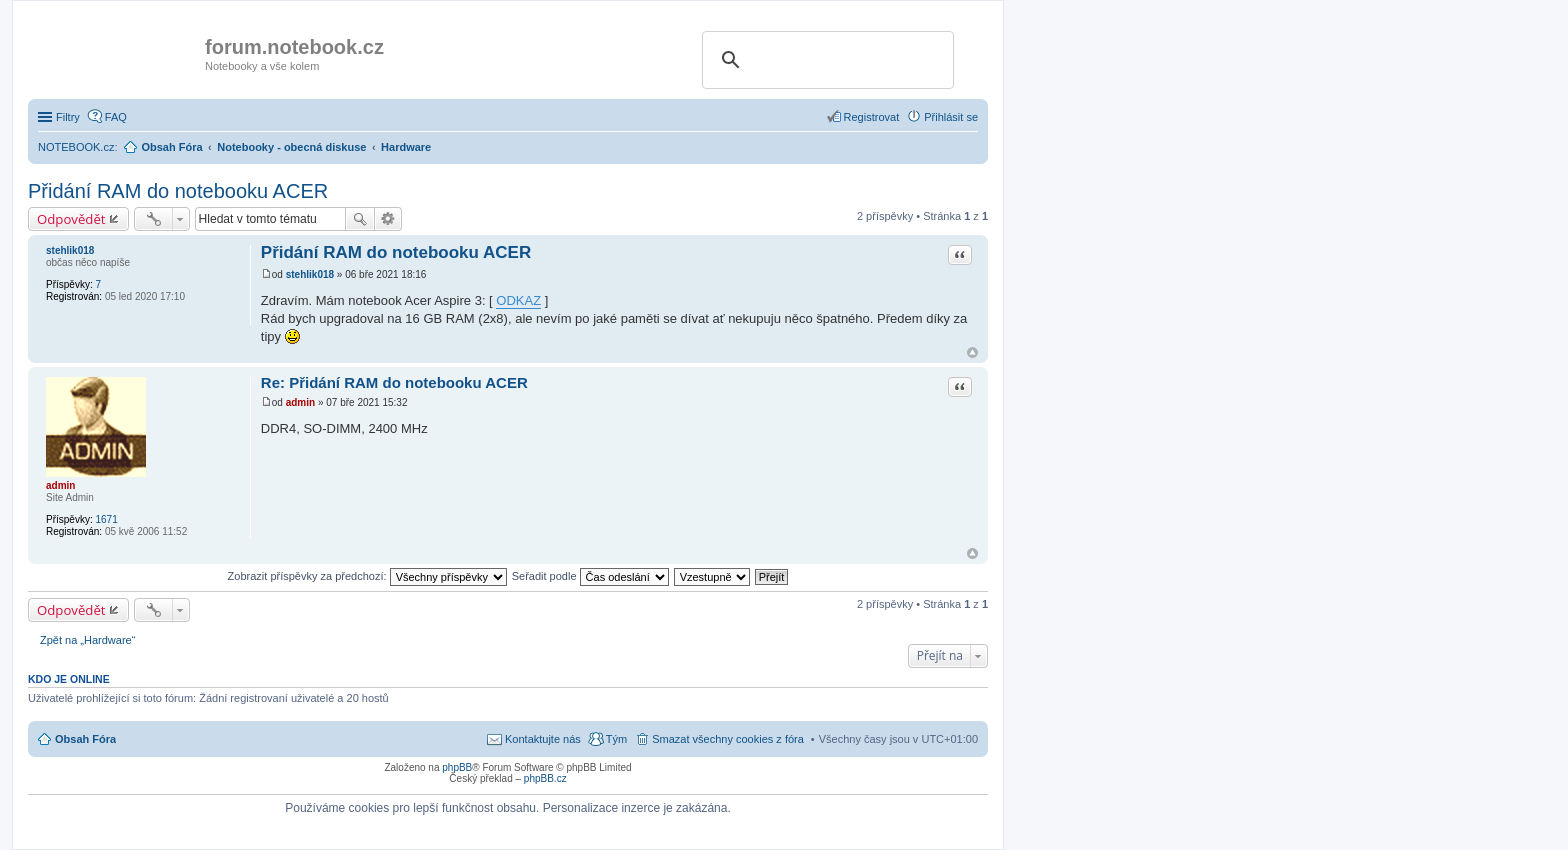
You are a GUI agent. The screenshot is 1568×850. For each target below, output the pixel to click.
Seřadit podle (590, 576)
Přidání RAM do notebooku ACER (178, 191)
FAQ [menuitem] (116, 117)
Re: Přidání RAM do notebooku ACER (394, 382)
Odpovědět (71, 219)
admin (60, 485)
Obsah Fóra (85, 739)
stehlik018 (70, 250)
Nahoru (972, 352)
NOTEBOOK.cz (76, 147)
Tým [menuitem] (616, 739)
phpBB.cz (545, 778)
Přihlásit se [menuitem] (951, 117)
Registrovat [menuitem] (872, 117)
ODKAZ (518, 300)
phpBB (457, 767)
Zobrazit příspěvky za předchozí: (367, 576)
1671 (106, 519)
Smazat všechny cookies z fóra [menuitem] (728, 739)
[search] (825, 60)
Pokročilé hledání (388, 219)
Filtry (68, 117)
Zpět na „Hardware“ (87, 640)
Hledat (360, 219)
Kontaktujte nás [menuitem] (543, 739)
